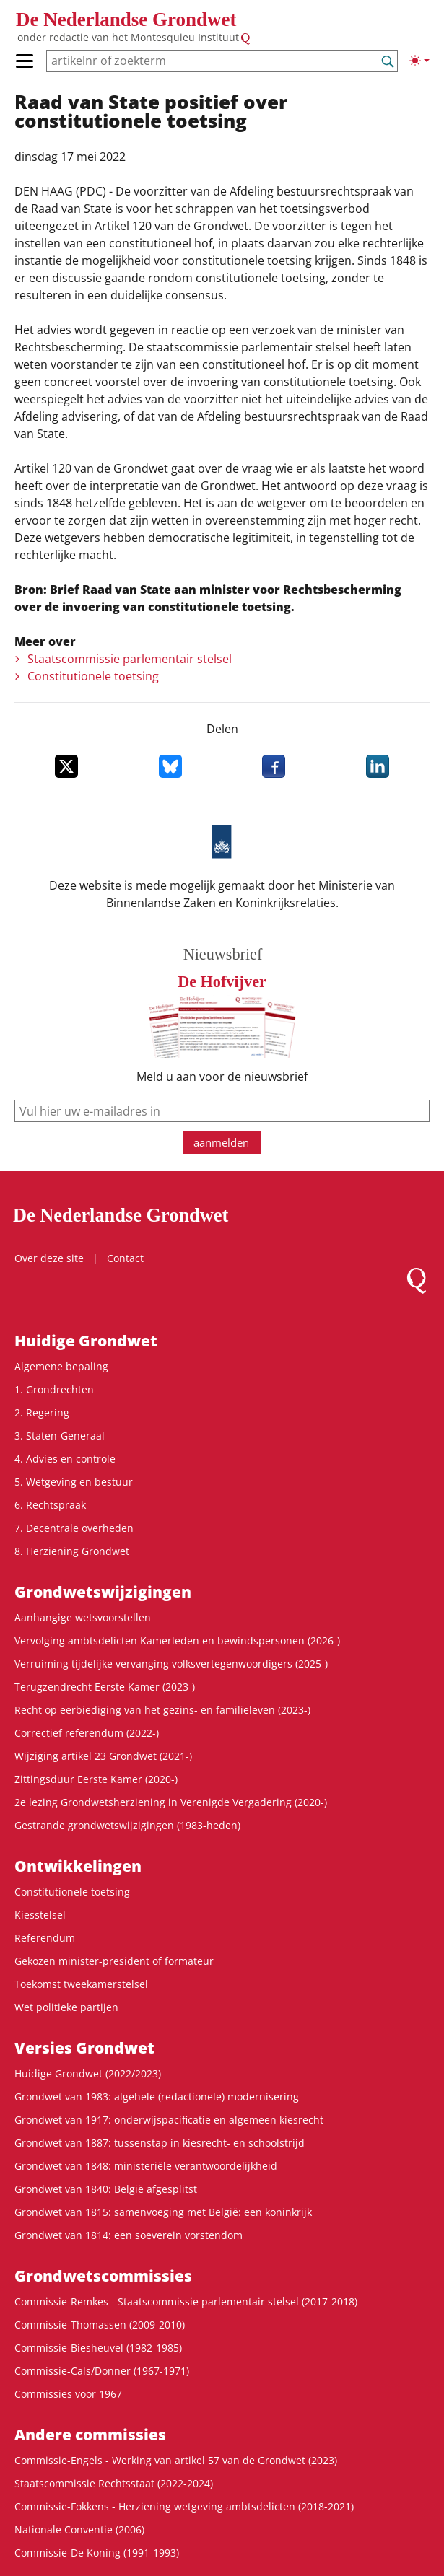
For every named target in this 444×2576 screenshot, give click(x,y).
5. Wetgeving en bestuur (73, 1482)
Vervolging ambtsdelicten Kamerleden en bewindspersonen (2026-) (177, 1640)
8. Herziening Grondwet (71, 1551)
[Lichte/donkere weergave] (419, 61)
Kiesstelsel (40, 1915)
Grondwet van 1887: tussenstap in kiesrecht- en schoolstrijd (159, 2143)
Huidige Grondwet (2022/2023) (87, 2073)
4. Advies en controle (65, 1459)
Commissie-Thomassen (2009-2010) (99, 2324)
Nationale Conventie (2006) (79, 2529)
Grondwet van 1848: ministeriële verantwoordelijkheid (145, 2166)
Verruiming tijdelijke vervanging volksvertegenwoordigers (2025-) (171, 1663)
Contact (125, 1258)
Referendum (44, 1938)
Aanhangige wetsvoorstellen (82, 1617)
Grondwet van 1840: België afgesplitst (105, 2189)
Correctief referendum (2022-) (86, 1733)
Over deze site (49, 1258)
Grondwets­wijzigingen (102, 1591)
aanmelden (221, 1142)
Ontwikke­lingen (78, 1866)
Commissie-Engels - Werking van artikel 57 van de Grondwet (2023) (175, 2460)
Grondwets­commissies (103, 2275)
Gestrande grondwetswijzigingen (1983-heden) (127, 1825)
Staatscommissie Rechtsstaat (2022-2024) (113, 2483)
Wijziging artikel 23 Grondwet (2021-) (103, 1756)
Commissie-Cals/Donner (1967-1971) (101, 2371)
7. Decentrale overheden (74, 1528)
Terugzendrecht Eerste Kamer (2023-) (104, 1687)
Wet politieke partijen (66, 2007)
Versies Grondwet (84, 2047)
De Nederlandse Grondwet (126, 19)
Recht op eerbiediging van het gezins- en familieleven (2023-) (162, 1710)
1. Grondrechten (54, 1389)
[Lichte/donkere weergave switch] (419, 60)
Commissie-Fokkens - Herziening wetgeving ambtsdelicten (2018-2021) (184, 2506)
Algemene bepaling (61, 1366)
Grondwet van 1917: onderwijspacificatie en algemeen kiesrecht (168, 2119)
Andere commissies (90, 2434)
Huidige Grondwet (85, 1340)
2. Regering (41, 1412)
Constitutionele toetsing (93, 676)
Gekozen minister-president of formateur (114, 1961)
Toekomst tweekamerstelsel (81, 1984)
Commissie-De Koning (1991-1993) (96, 2552)
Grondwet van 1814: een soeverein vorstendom (128, 2235)
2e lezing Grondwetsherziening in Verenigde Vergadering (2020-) (170, 1802)
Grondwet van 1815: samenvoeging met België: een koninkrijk (163, 2212)
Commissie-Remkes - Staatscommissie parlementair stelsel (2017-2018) (185, 2301)
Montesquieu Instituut (185, 37)
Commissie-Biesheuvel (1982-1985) (98, 2347)
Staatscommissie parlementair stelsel (129, 659)
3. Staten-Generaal (59, 1435)
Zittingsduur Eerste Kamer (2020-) (96, 1779)
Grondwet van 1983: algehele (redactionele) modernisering (156, 2096)
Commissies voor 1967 (68, 2394)
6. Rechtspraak (50, 1505)
